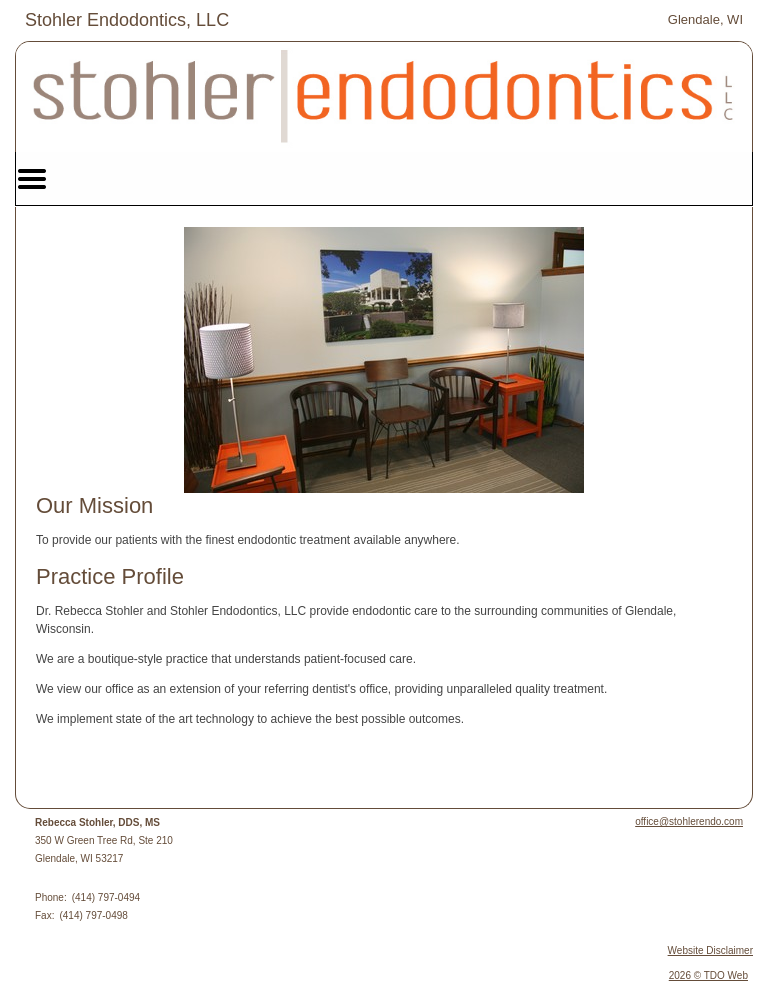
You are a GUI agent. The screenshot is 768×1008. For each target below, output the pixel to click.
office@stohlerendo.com (689, 821)
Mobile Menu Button (32, 179)
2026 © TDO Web (708, 975)
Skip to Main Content (70, 17)
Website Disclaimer (710, 950)
